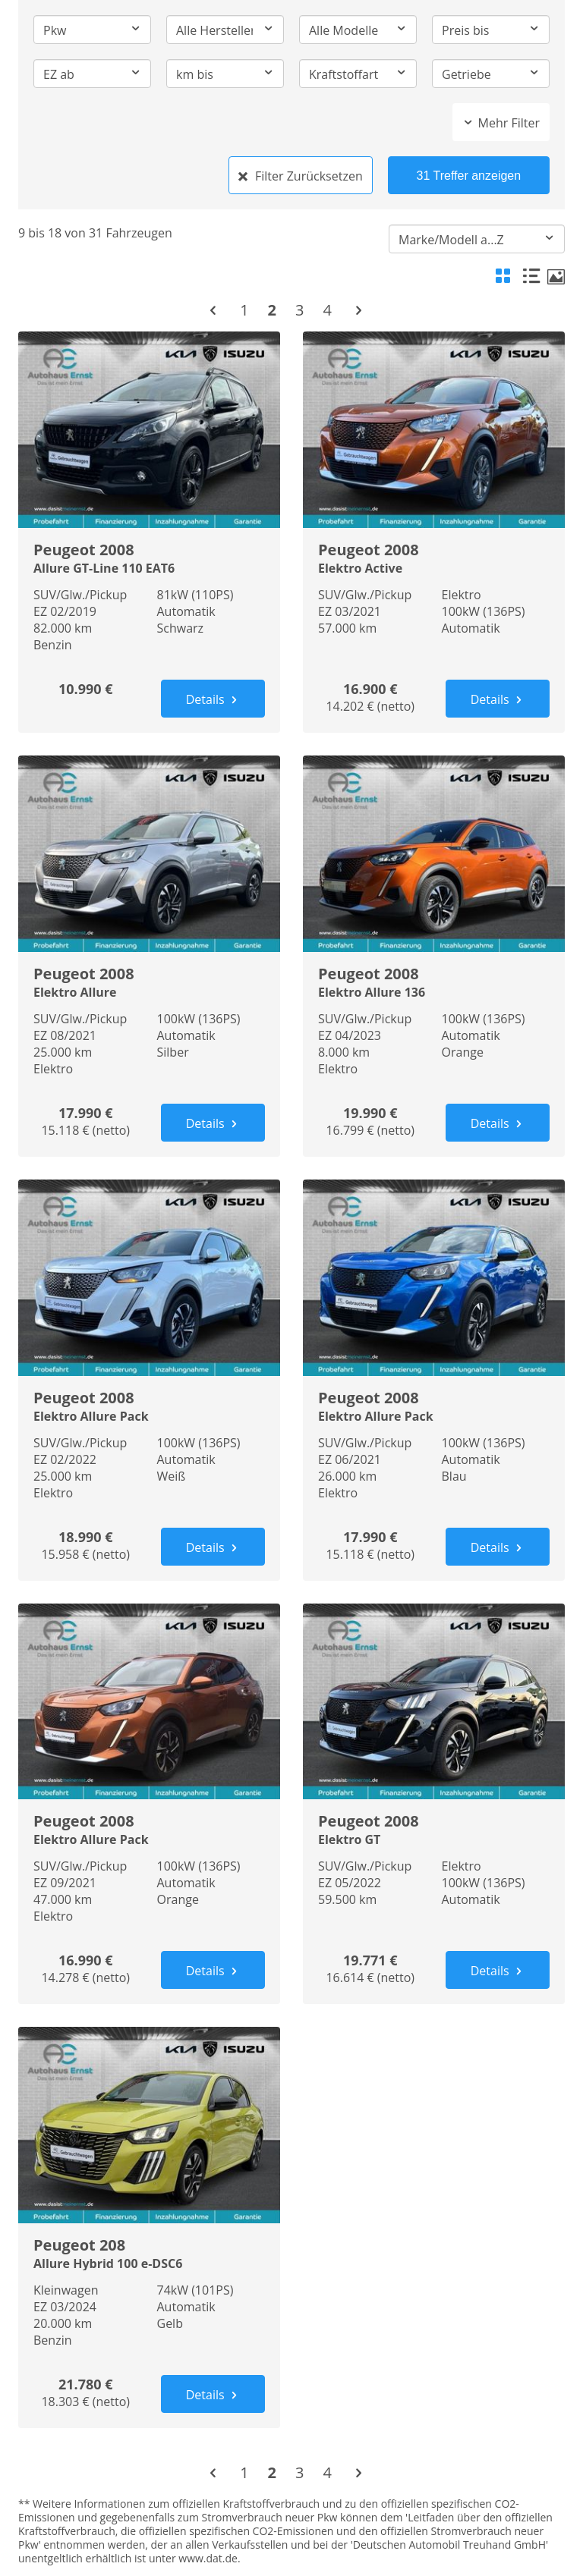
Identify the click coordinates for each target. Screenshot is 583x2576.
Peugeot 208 (149, 2252)
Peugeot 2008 (149, 557)
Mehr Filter (501, 123)
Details (213, 699)
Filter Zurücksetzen (300, 176)
